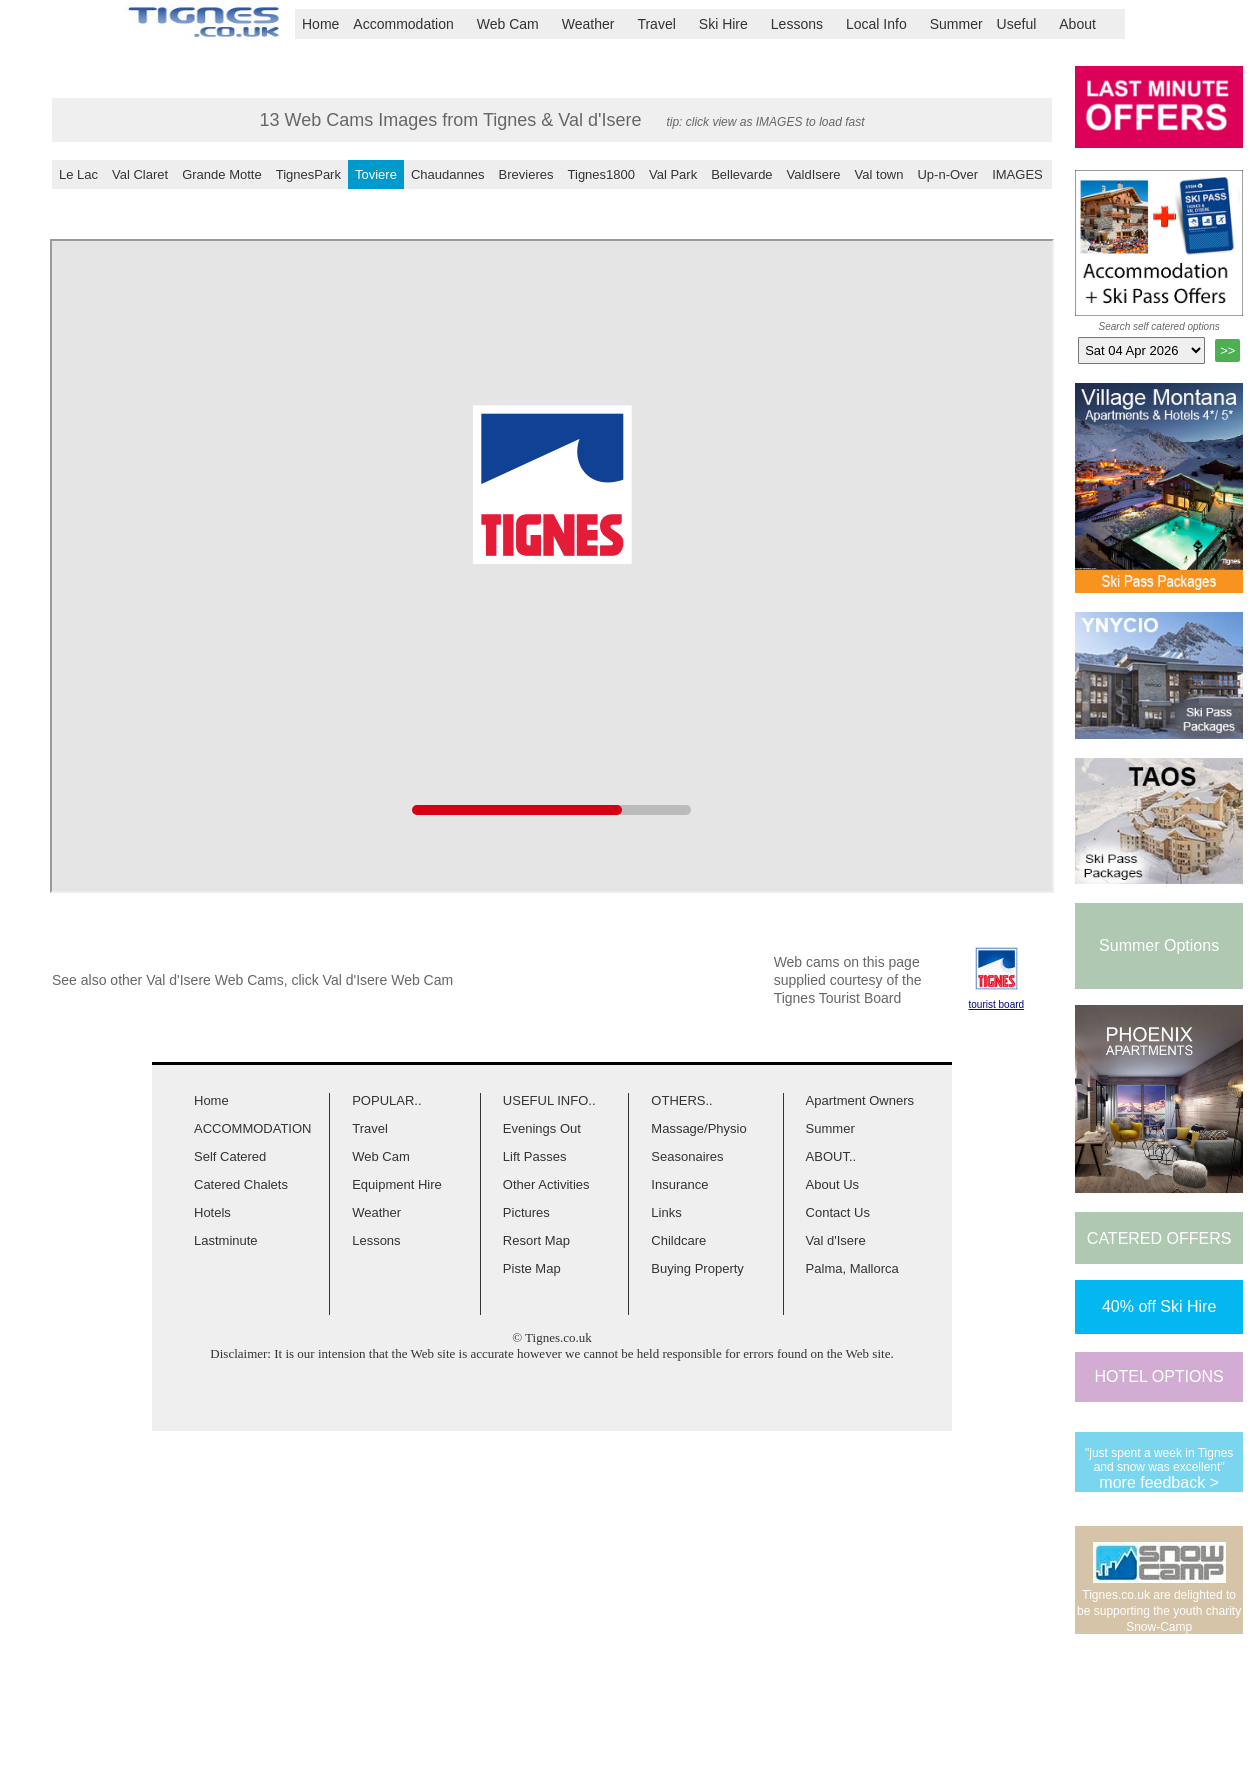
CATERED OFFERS (1159, 1238)
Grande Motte (222, 174)
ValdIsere (814, 174)
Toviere (376, 174)
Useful (1025, 24)
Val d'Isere (836, 1240)
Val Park (673, 174)
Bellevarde (741, 174)
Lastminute (226, 1240)
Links (666, 1212)
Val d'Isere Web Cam (388, 980)
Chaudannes (448, 174)
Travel (664, 24)
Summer (956, 24)
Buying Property (697, 1268)
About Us (832, 1184)
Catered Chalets (241, 1184)
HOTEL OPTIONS (1159, 1376)
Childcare (678, 1240)
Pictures (526, 1212)
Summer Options (1159, 945)
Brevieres (526, 174)
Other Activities (546, 1184)
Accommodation (411, 24)
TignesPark (308, 174)
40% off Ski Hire (1159, 1306)
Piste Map (532, 1268)
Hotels (212, 1212)
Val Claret (140, 174)
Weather (596, 24)
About (1085, 24)
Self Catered (230, 1156)
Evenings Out (542, 1128)
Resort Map (536, 1240)
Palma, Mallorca (852, 1268)
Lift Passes (535, 1156)
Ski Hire (731, 24)
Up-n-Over (947, 174)
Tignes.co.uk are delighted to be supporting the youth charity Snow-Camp (1159, 1611)
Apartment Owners (860, 1100)
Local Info (884, 24)
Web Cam (516, 24)
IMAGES (1017, 174)
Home (320, 24)
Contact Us (838, 1212)
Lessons (805, 24)
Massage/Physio (698, 1128)
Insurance (679, 1184)
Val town (879, 174)
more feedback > (1159, 1482)
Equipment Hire (397, 1184)
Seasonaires (687, 1156)
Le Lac (78, 174)
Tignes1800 (601, 174)
